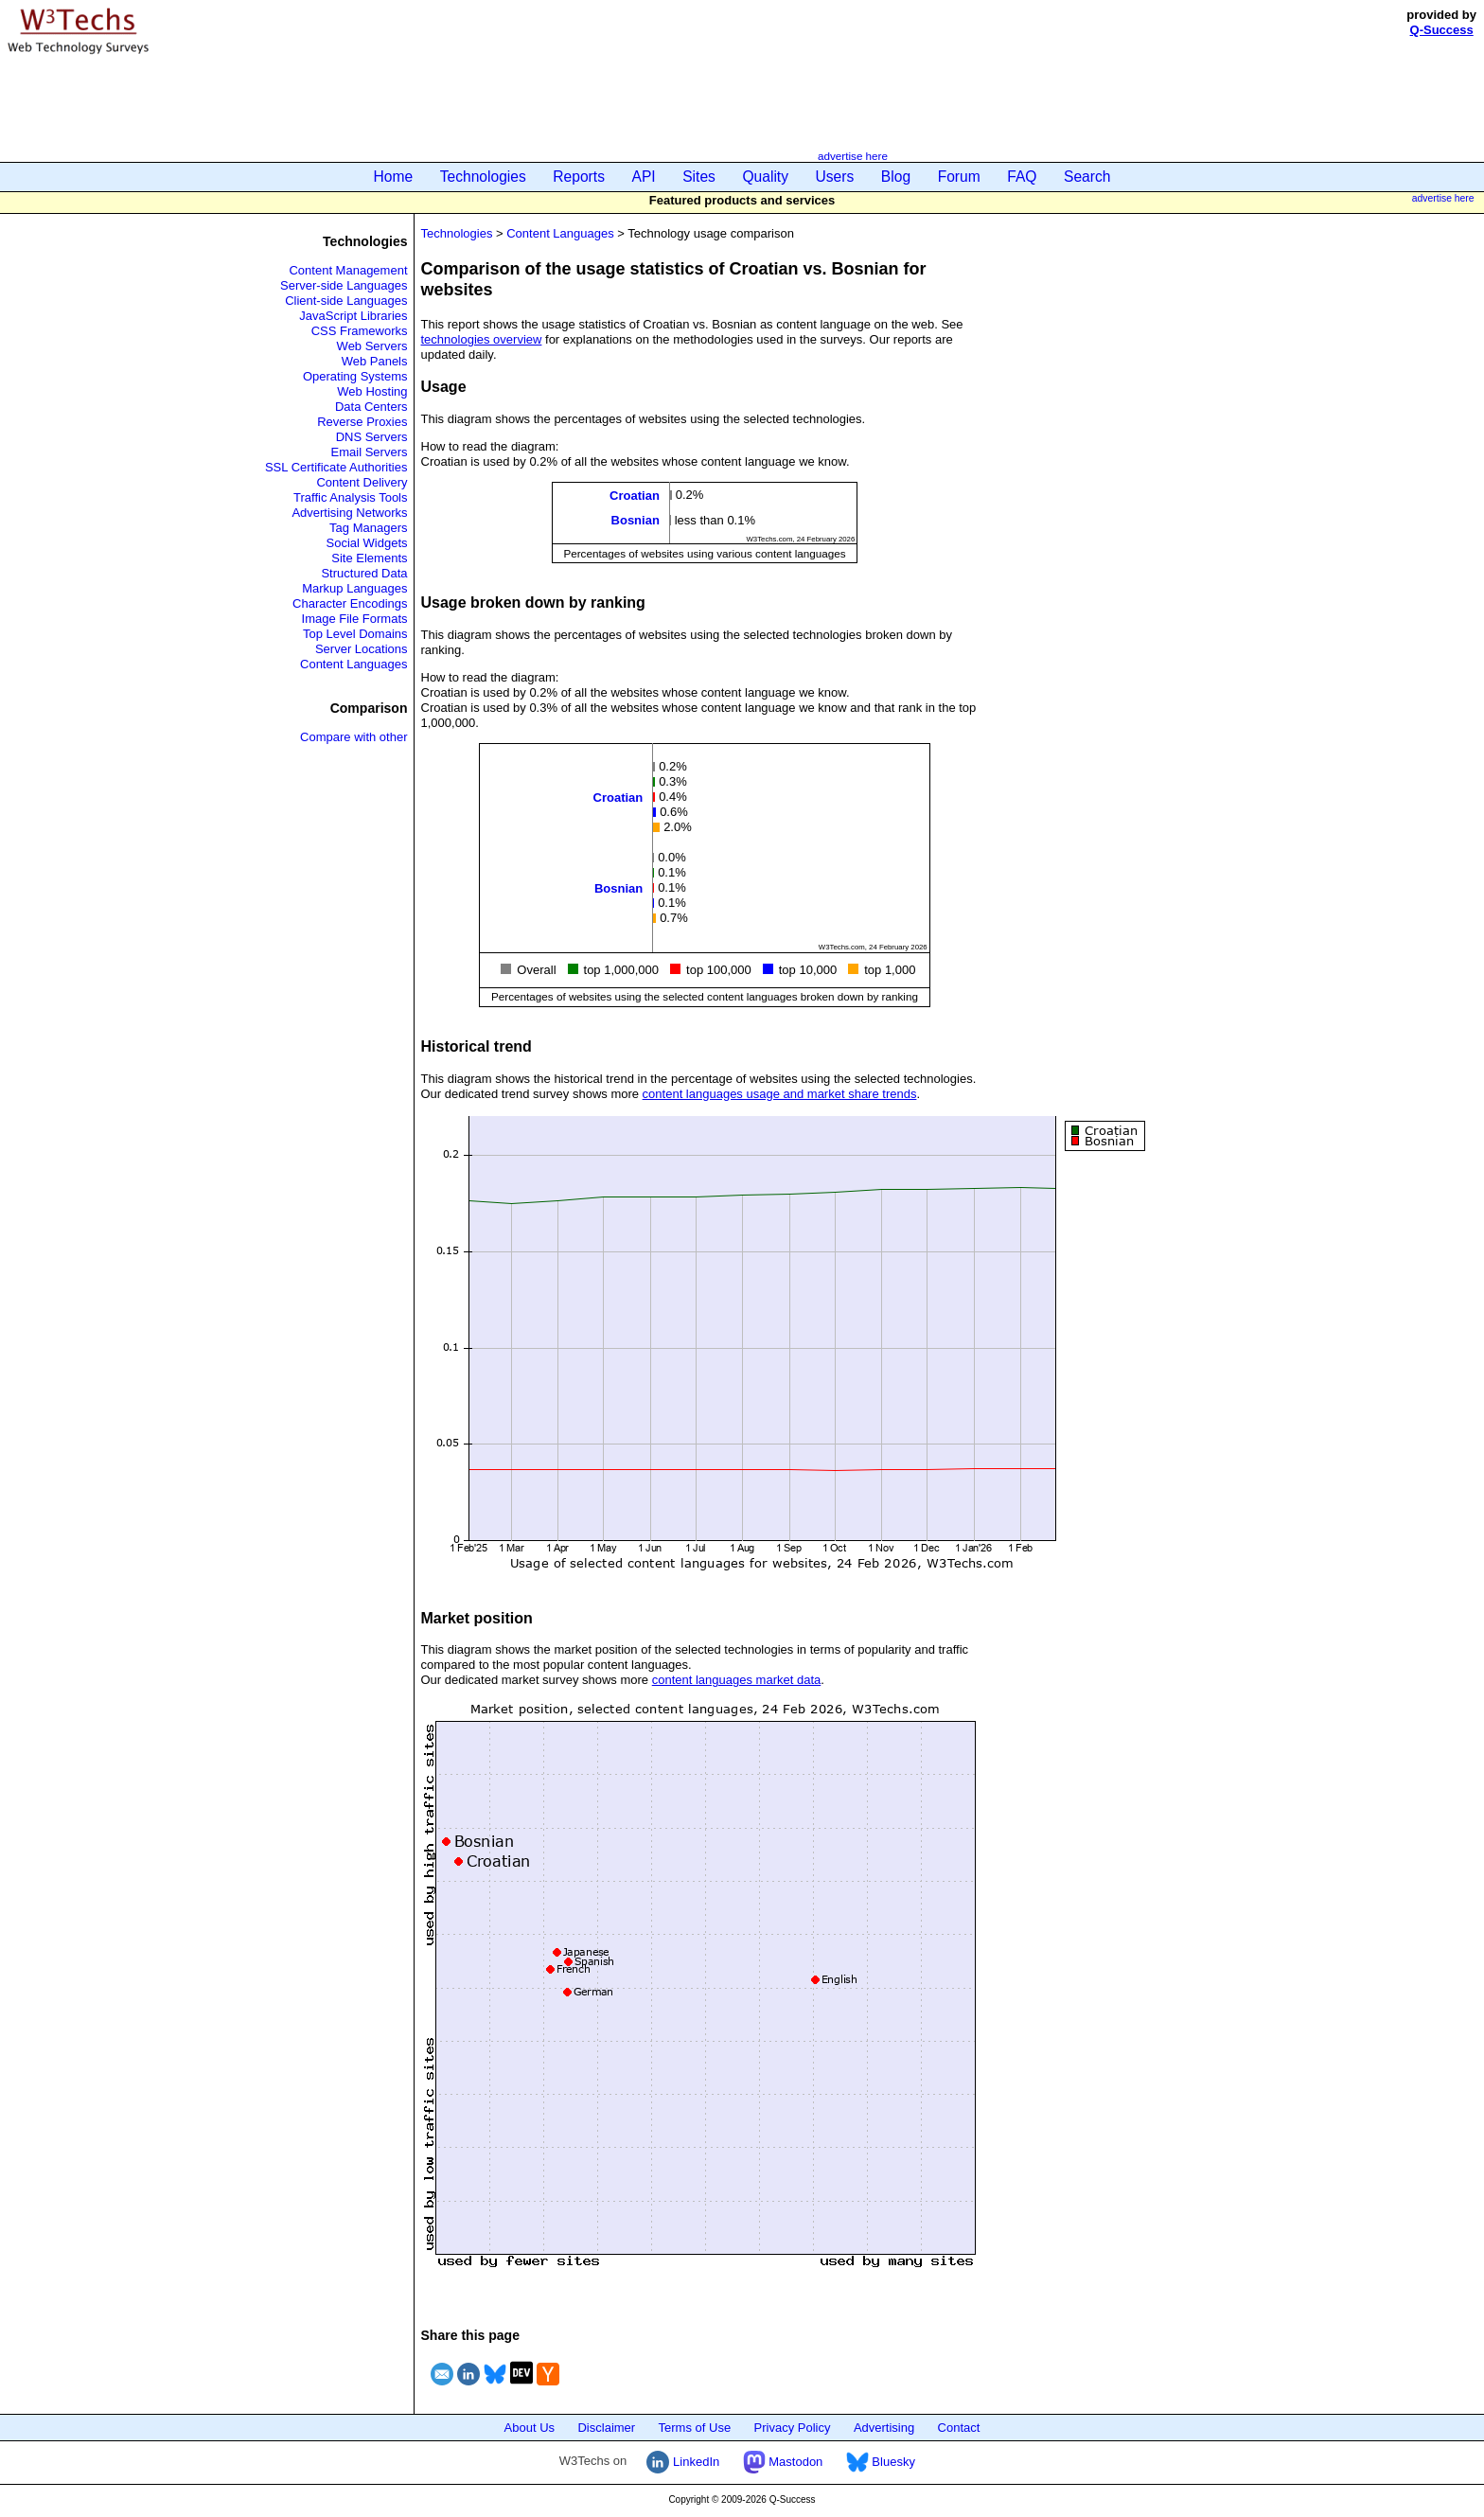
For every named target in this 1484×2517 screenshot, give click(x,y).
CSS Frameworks (359, 331)
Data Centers (371, 406)
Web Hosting (372, 391)
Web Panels (375, 361)
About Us (529, 2427)
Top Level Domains (355, 634)
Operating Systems (355, 376)
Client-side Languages (346, 300)
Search (1087, 176)
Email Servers (369, 452)
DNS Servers (372, 437)
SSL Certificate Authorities (336, 467)
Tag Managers (368, 528)
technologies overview (481, 339)
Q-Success (1442, 30)
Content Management (348, 270)
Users (835, 176)
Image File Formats (355, 619)
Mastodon (783, 2462)
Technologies (483, 176)
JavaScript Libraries (353, 316)
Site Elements (369, 558)
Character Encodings (349, 603)
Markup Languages (354, 588)
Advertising (884, 2427)
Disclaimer (606, 2427)
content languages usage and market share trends (780, 1094)
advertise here (853, 156)
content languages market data (737, 1680)
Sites (699, 176)
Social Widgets (367, 543)
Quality (765, 176)
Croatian (635, 495)
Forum (959, 176)
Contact (959, 2427)
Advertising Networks (349, 512)
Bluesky (880, 2462)
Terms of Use (695, 2427)
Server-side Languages (343, 285)
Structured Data (364, 573)
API (644, 176)
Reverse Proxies (362, 422)
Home (394, 176)
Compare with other (353, 737)
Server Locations (361, 649)
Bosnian (635, 520)
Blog (895, 176)
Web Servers (372, 346)
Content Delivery (361, 482)
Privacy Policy (792, 2427)
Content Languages (353, 664)
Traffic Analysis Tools (350, 497)
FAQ (1021, 176)
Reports (579, 176)
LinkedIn (682, 2462)
